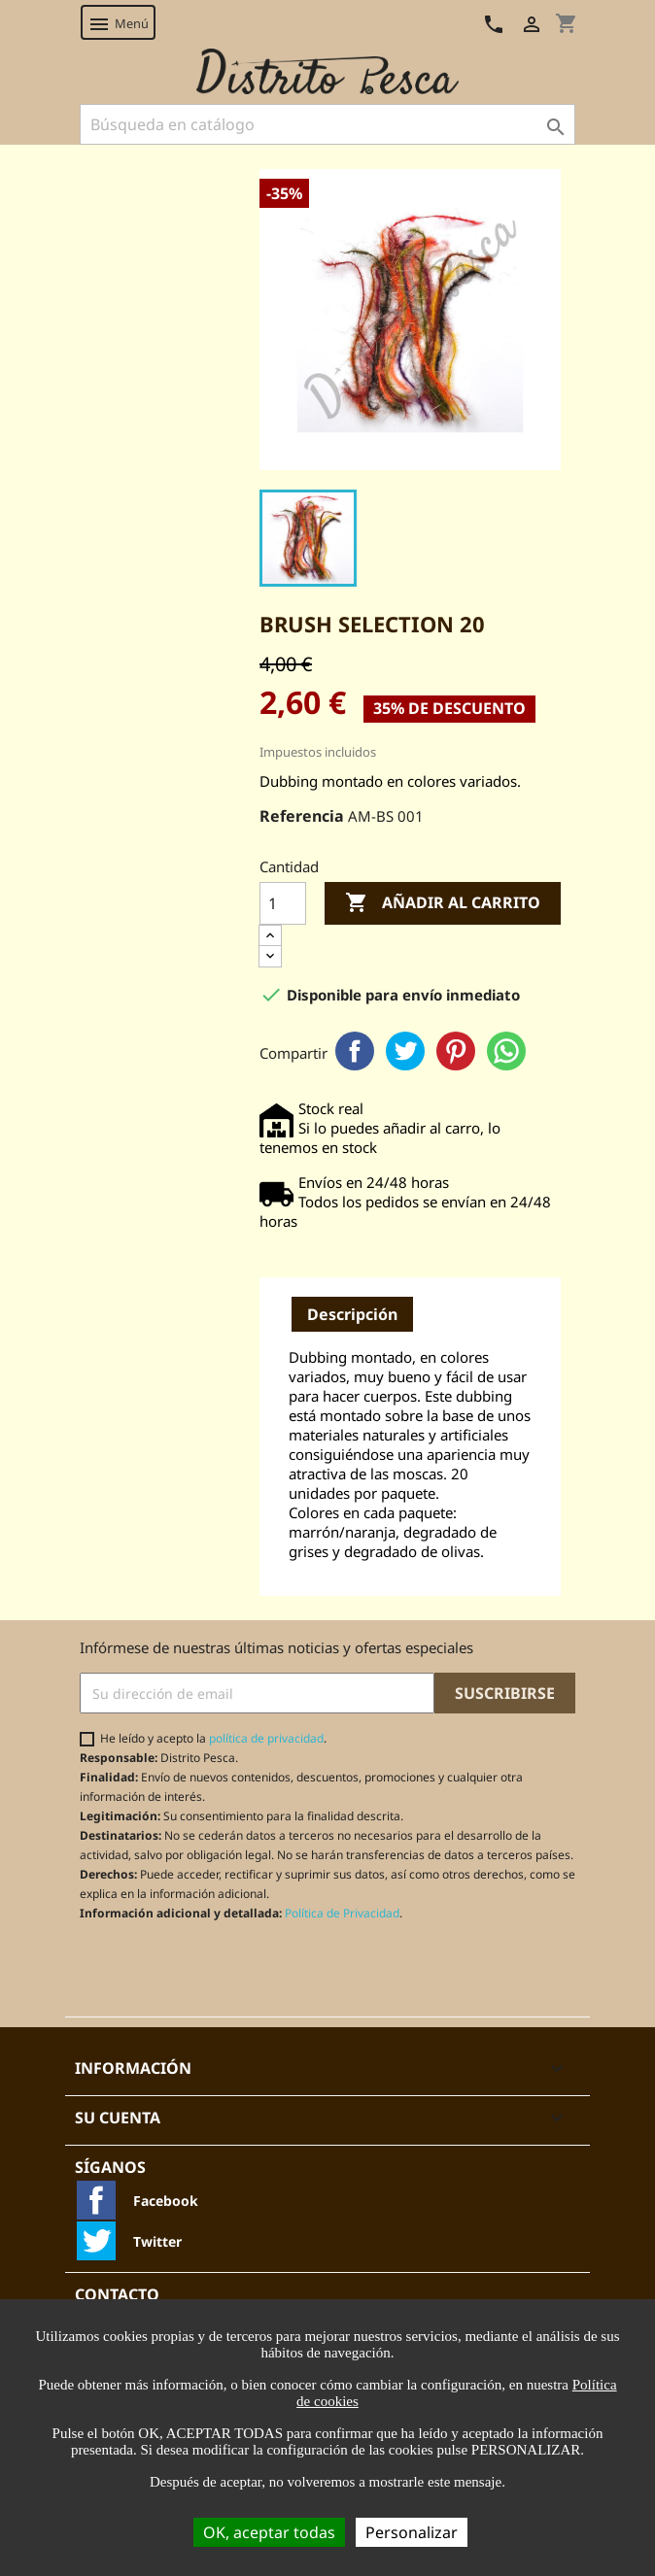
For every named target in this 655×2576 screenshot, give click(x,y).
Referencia (301, 816)
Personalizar (411, 2532)
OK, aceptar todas (269, 2532)
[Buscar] (327, 124)
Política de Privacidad (342, 1913)
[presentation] (242, 1969)
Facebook (354, 1051)
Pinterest (455, 1051)
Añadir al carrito (442, 903)
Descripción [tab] (352, 1314)
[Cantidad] (282, 903)
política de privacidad (266, 1738)
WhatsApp (506, 1051)
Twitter (405, 1051)
